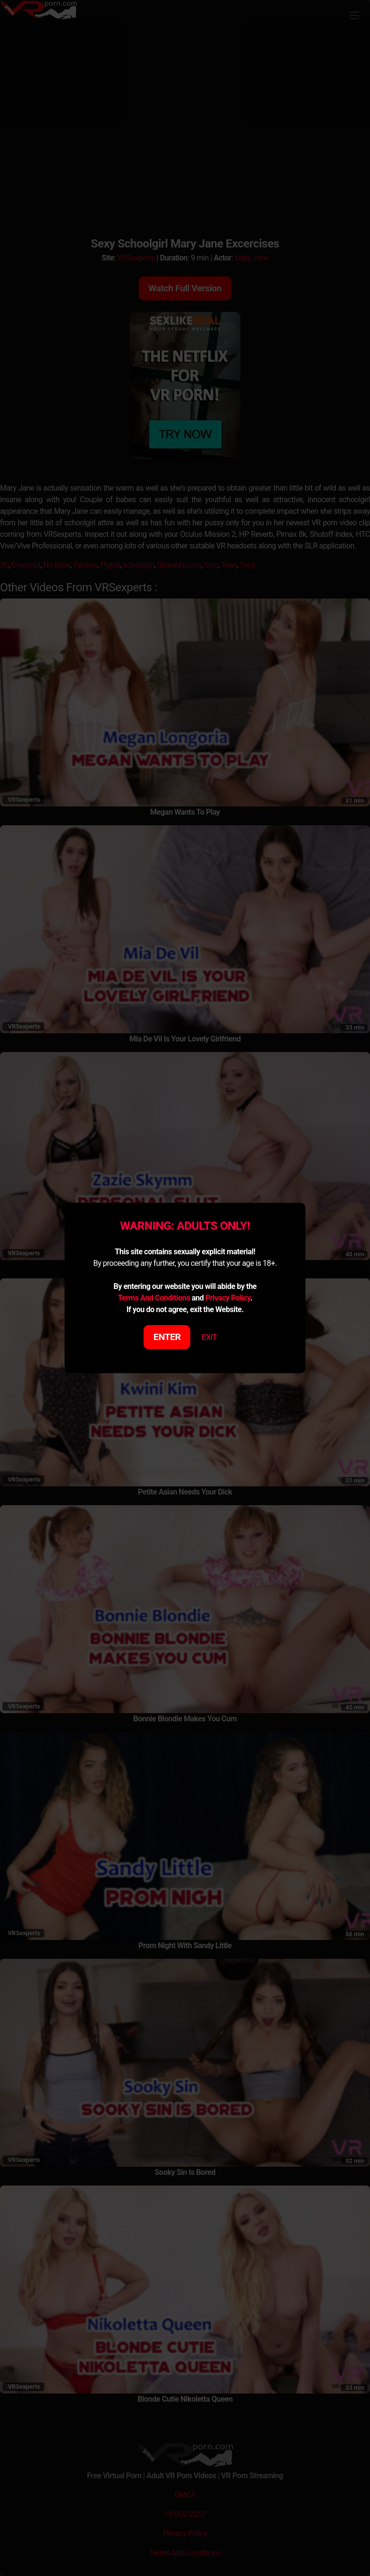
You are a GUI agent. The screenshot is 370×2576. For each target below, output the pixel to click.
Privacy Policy (227, 1297)
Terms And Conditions (154, 1297)
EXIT (209, 1337)
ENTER (167, 1336)
